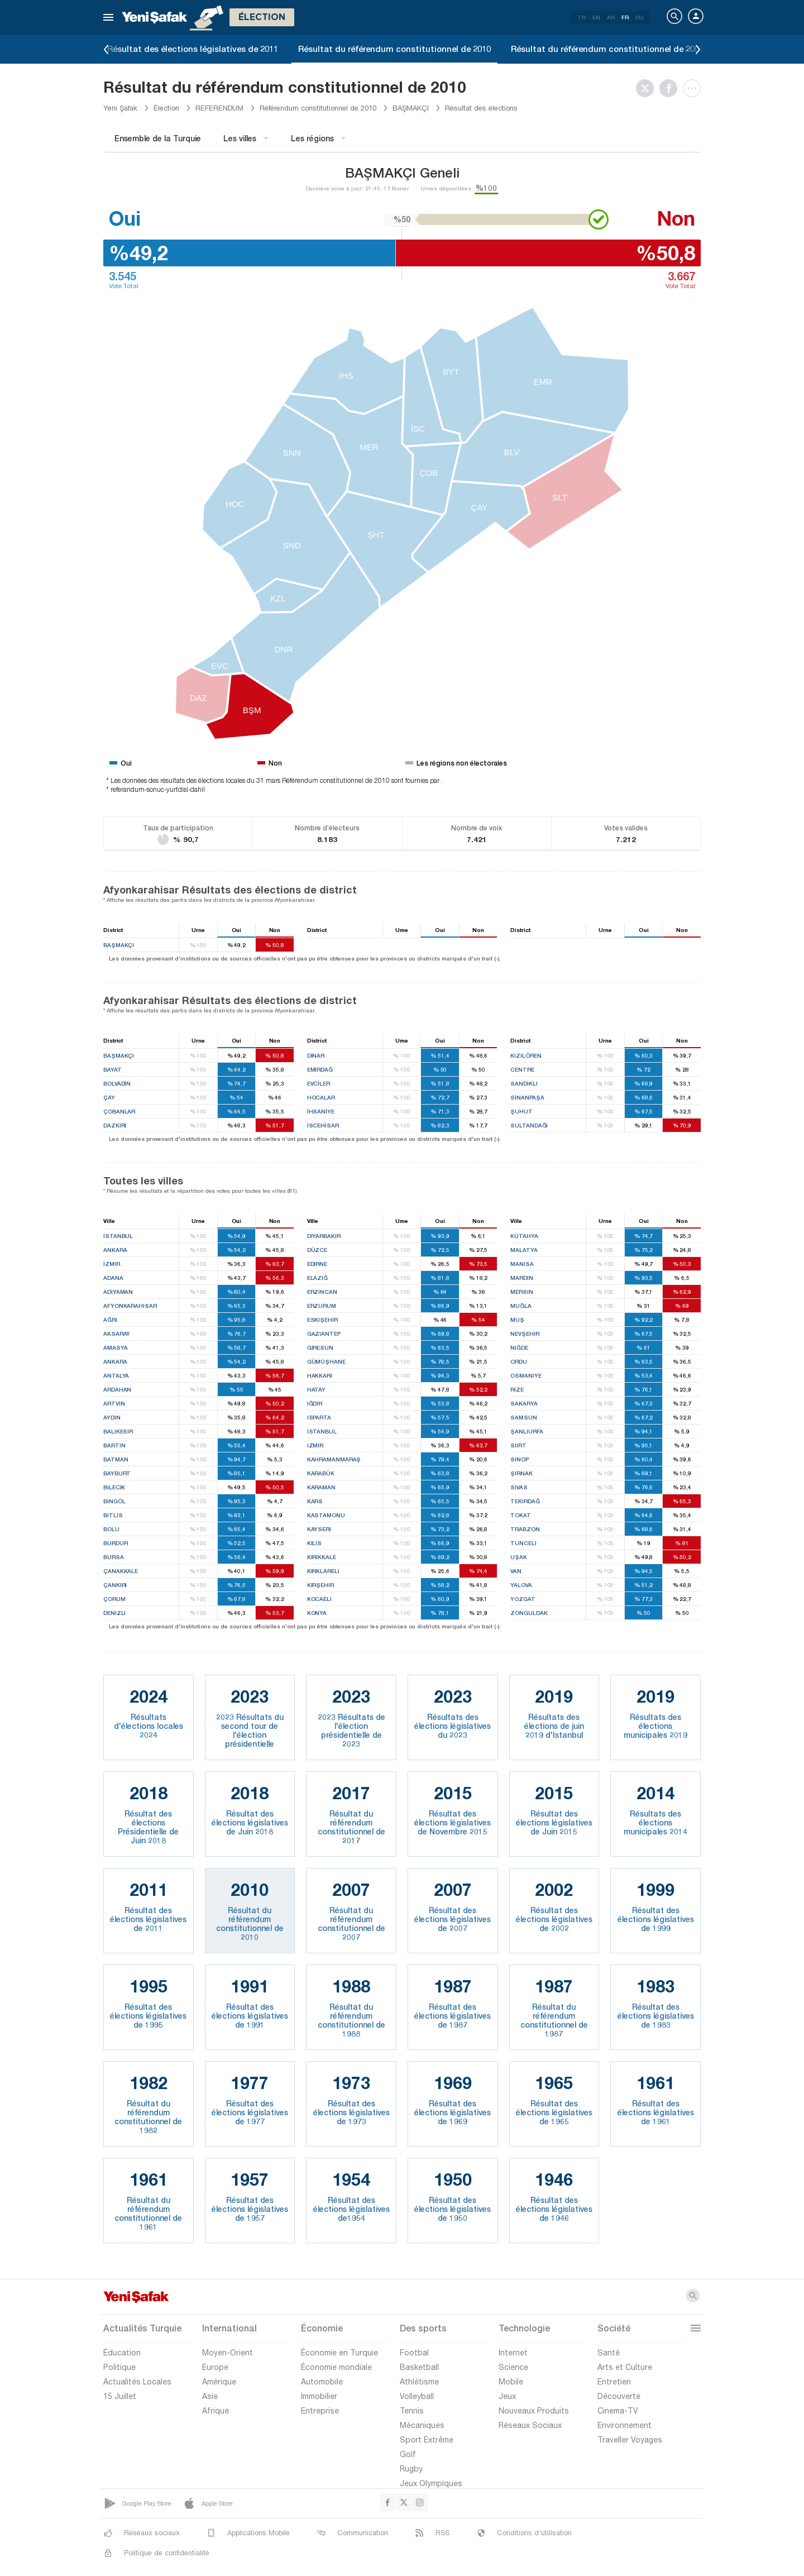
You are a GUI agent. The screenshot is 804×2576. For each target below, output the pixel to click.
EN (596, 17)
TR (581, 17)
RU (639, 17)
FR (625, 17)
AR (611, 17)
